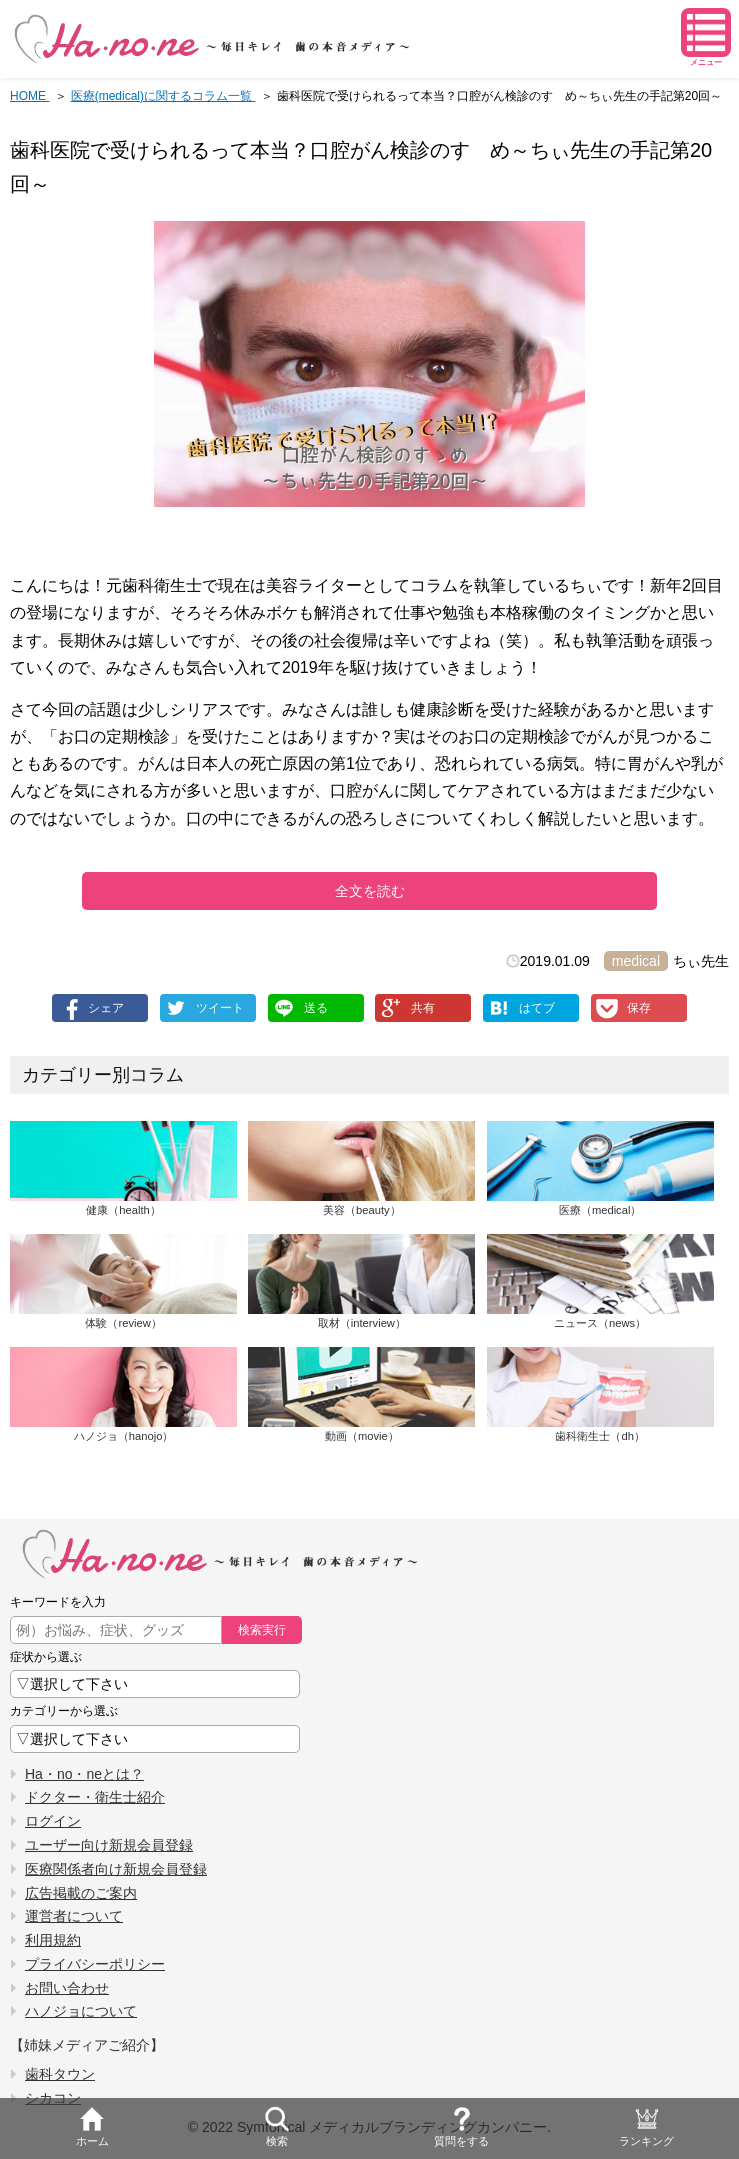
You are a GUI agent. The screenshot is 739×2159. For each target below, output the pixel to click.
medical (636, 961)
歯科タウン (60, 2074)
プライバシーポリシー (95, 1964)
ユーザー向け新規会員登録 (109, 1845)
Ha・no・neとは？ (84, 1774)
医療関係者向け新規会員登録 (116, 1869)
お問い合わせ (67, 1988)
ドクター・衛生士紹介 (95, 1797)
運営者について (74, 1916)
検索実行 (262, 1630)
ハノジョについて (81, 2011)
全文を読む (370, 891)
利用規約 (53, 1940)
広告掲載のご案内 (81, 1893)
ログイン (53, 1821)
